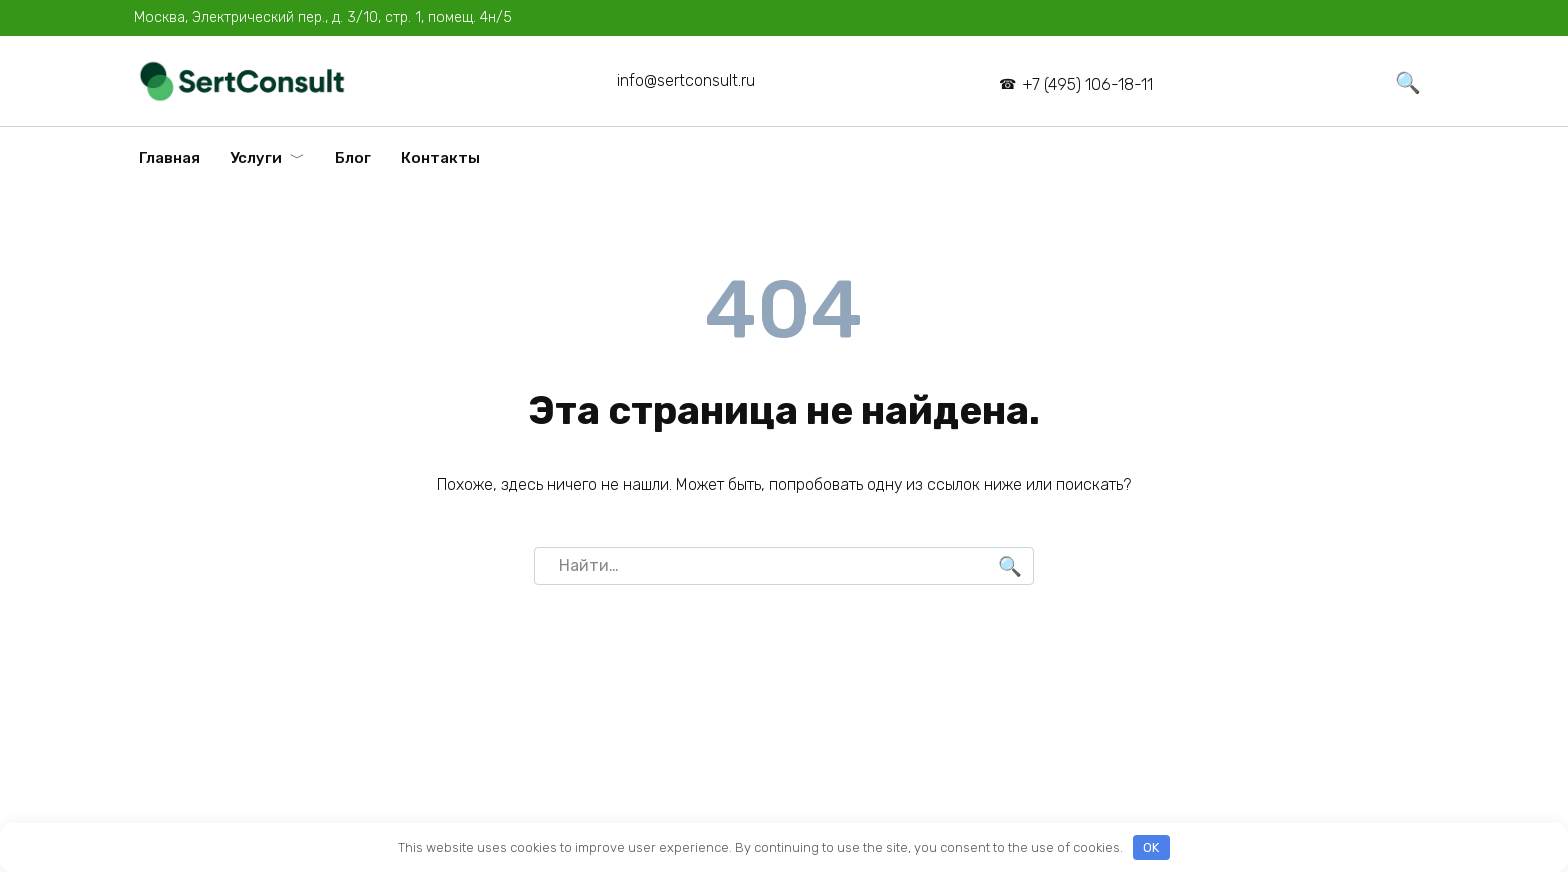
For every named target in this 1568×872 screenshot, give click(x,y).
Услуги (256, 158)
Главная (169, 158)
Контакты (440, 158)
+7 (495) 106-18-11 (1087, 84)
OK (1151, 847)
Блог (353, 158)
